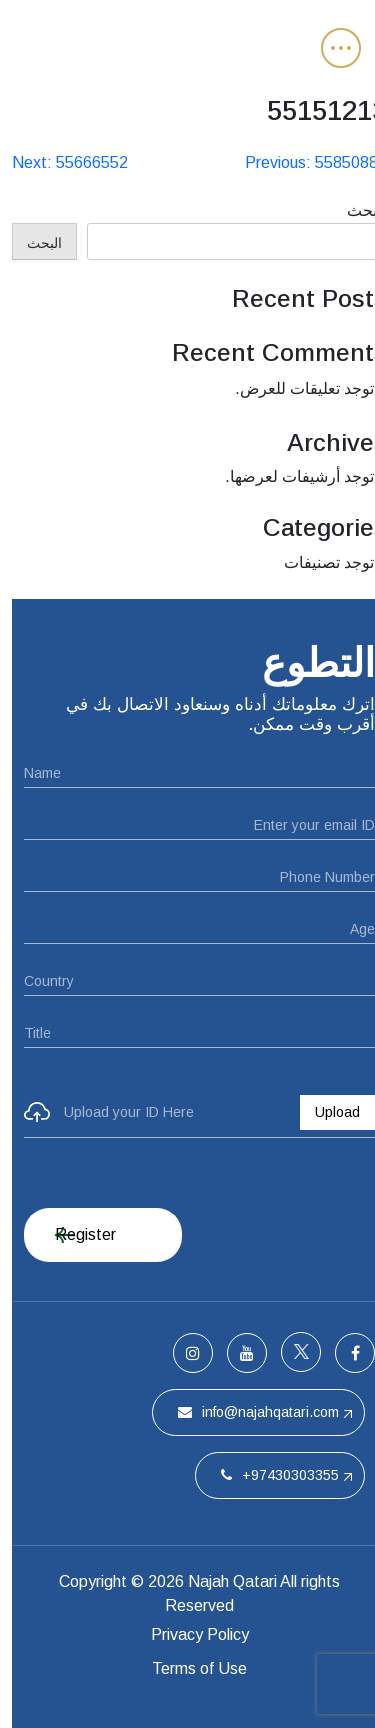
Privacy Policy (188, 1634)
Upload (325, 1112)
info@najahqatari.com (246, 1412)
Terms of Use (187, 1668)
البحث (355, 210)
